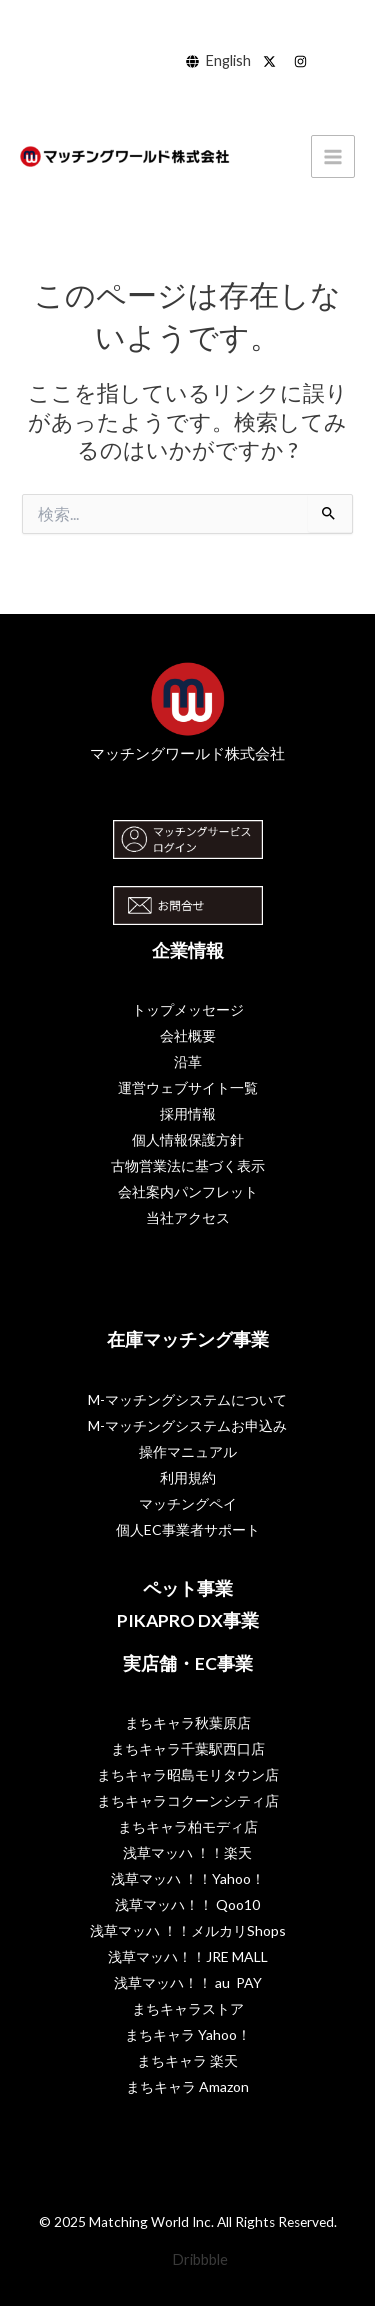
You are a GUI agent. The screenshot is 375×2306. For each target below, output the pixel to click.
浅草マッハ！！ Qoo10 (187, 1904)
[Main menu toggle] (333, 157)
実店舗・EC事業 (188, 1663)
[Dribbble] (188, 2261)
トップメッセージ (188, 1009)
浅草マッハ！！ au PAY (188, 1982)
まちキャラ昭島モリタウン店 (188, 1774)
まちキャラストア (188, 2008)
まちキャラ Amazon (187, 2086)
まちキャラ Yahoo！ (188, 2034)
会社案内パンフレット (188, 1191)
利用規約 (188, 1477)
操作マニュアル (188, 1451)
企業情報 (188, 950)
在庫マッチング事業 (188, 1339)
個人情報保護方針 (188, 1139)
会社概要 (188, 1035)
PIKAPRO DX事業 (188, 1620)
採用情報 (188, 1113)
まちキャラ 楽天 (187, 2060)
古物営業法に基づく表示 (188, 1165)
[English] (218, 61)
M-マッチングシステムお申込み (187, 1425)
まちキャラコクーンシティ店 (188, 1800)
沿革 (188, 1061)
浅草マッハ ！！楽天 (187, 1852)
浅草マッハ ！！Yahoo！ (188, 1878)
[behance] (272, 61)
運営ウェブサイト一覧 (188, 1087)
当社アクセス (188, 1217)
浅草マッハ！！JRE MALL (188, 1956)
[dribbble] (303, 61)
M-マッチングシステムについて (187, 1399)
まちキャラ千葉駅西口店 (188, 1748)
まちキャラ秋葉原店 (188, 1722)
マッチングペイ (188, 1503)
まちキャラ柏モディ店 (188, 1826)
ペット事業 (188, 1588)
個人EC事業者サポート (188, 1529)
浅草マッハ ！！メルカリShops (188, 1930)
